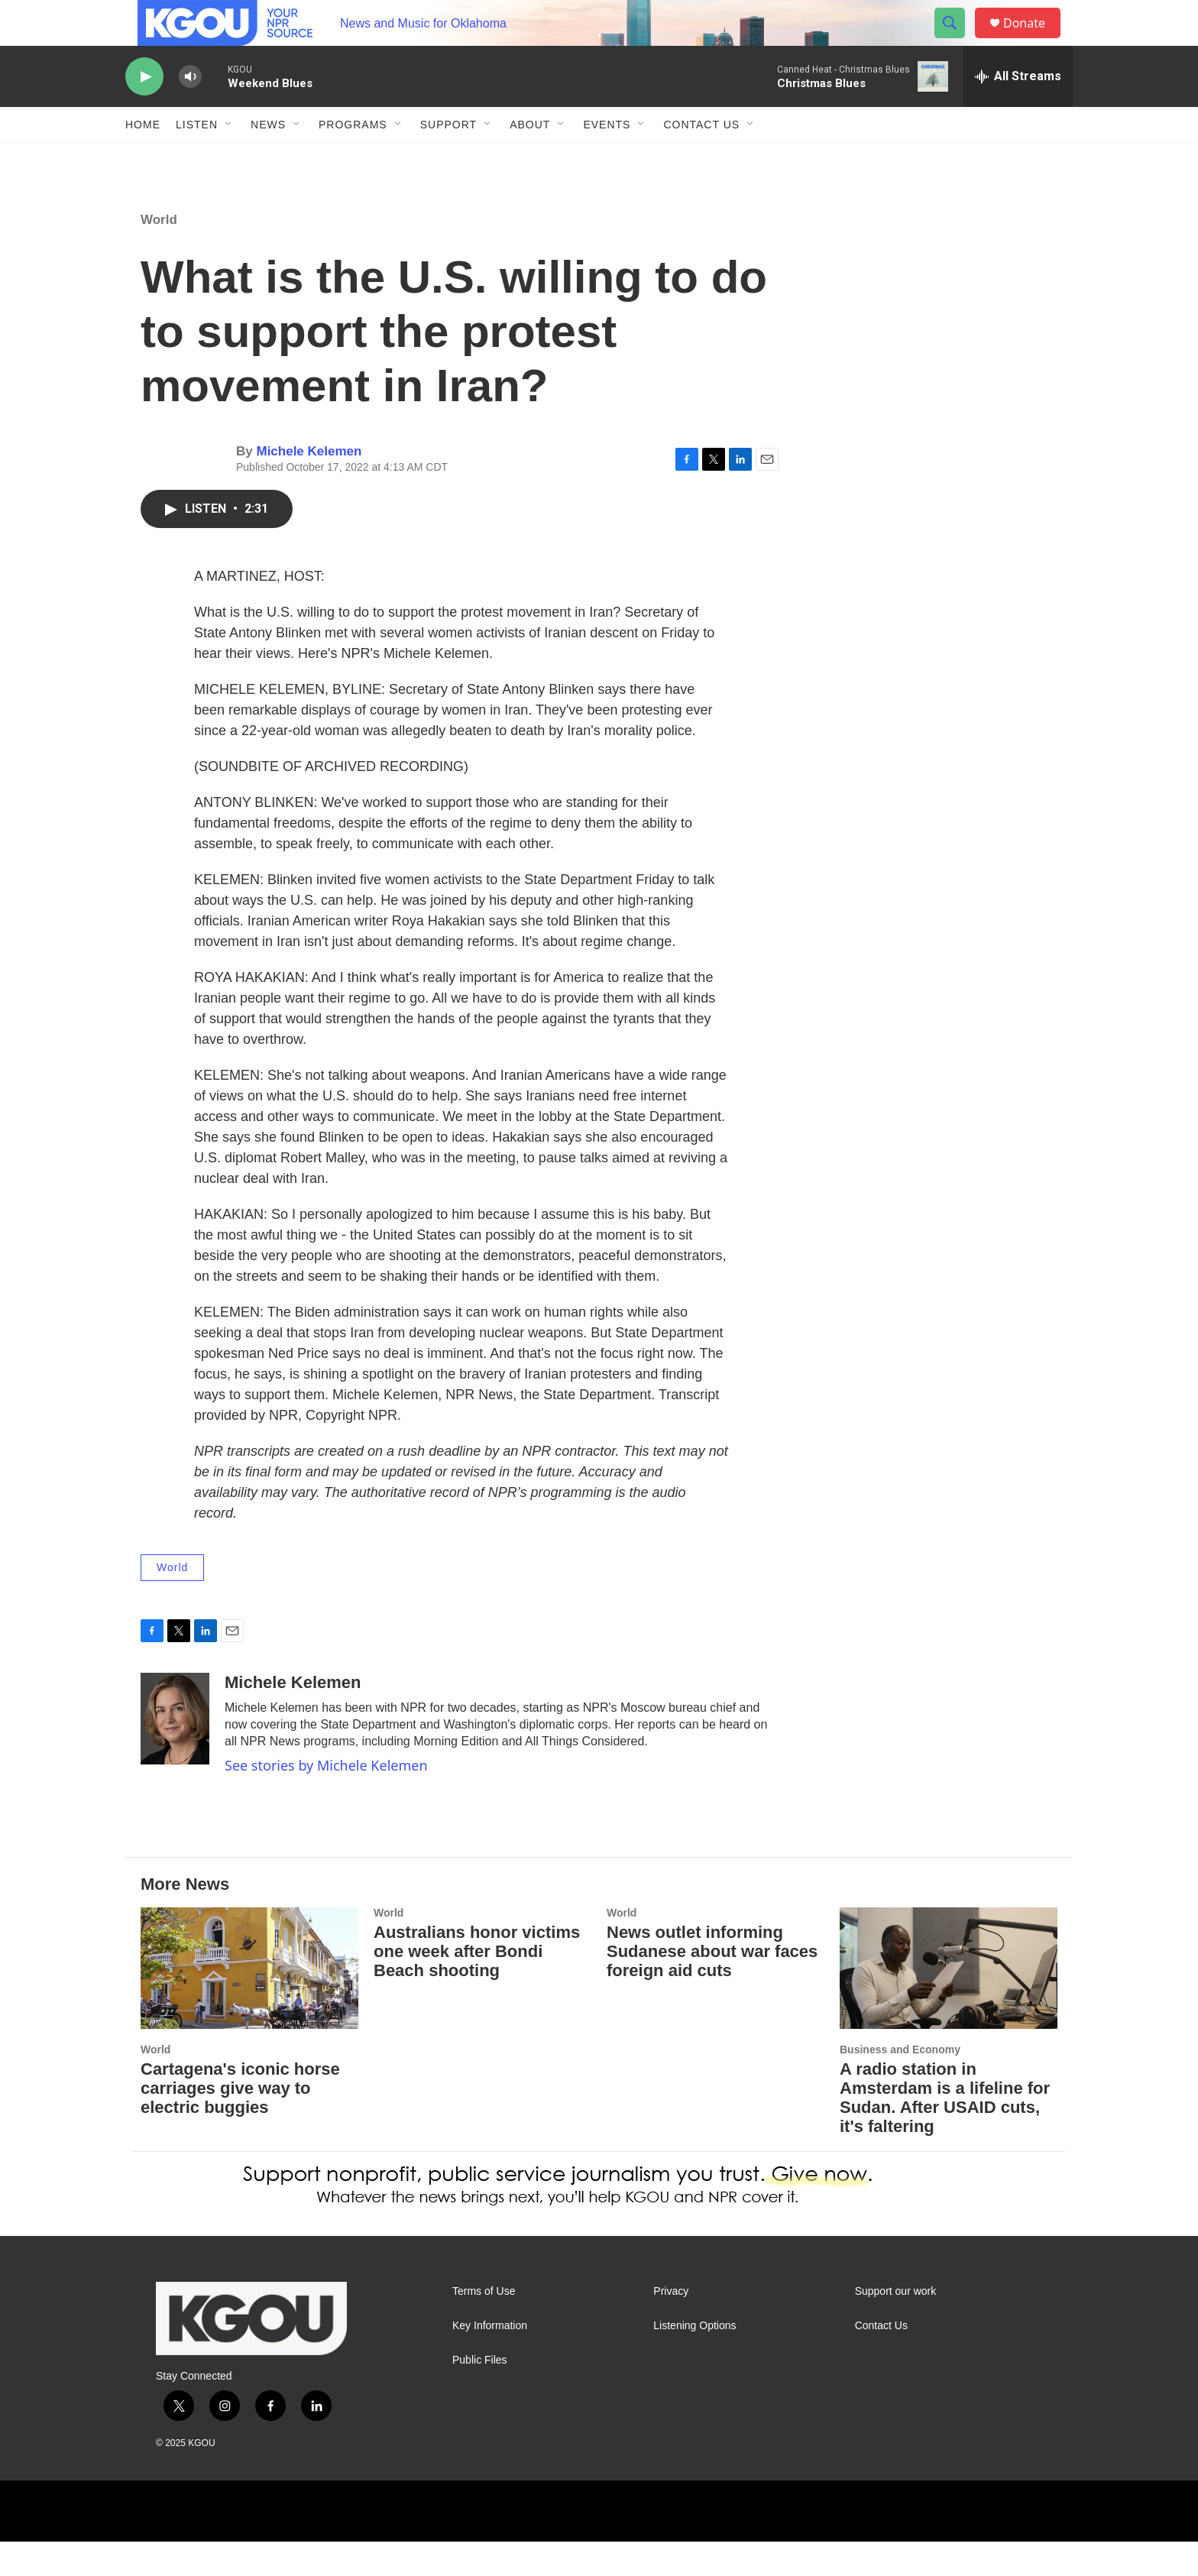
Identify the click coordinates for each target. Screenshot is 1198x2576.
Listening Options (694, 2360)
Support (448, 159)
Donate (1033, 40)
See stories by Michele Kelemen (326, 1799)
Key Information (489, 2360)
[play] (144, 111)
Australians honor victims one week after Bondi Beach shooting (477, 1985)
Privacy (670, 2325)
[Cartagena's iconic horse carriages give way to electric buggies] (249, 2002)
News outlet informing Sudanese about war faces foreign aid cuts (712, 1985)
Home (142, 159)
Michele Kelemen (308, 485)
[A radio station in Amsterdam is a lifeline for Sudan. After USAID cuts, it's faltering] (948, 2002)
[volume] (190, 111)
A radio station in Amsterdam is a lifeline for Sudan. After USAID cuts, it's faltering (945, 2132)
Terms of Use (483, 2325)
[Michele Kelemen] (175, 1753)
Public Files (479, 2394)
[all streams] (1018, 110)
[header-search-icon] (956, 40)
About (530, 159)
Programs (353, 159)
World (159, 254)
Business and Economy (900, 2084)
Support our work (896, 2325)
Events (606, 159)
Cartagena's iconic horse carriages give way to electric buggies (240, 2122)
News (268, 159)
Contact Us (701, 159)
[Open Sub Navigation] (229, 159)
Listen (197, 159)
